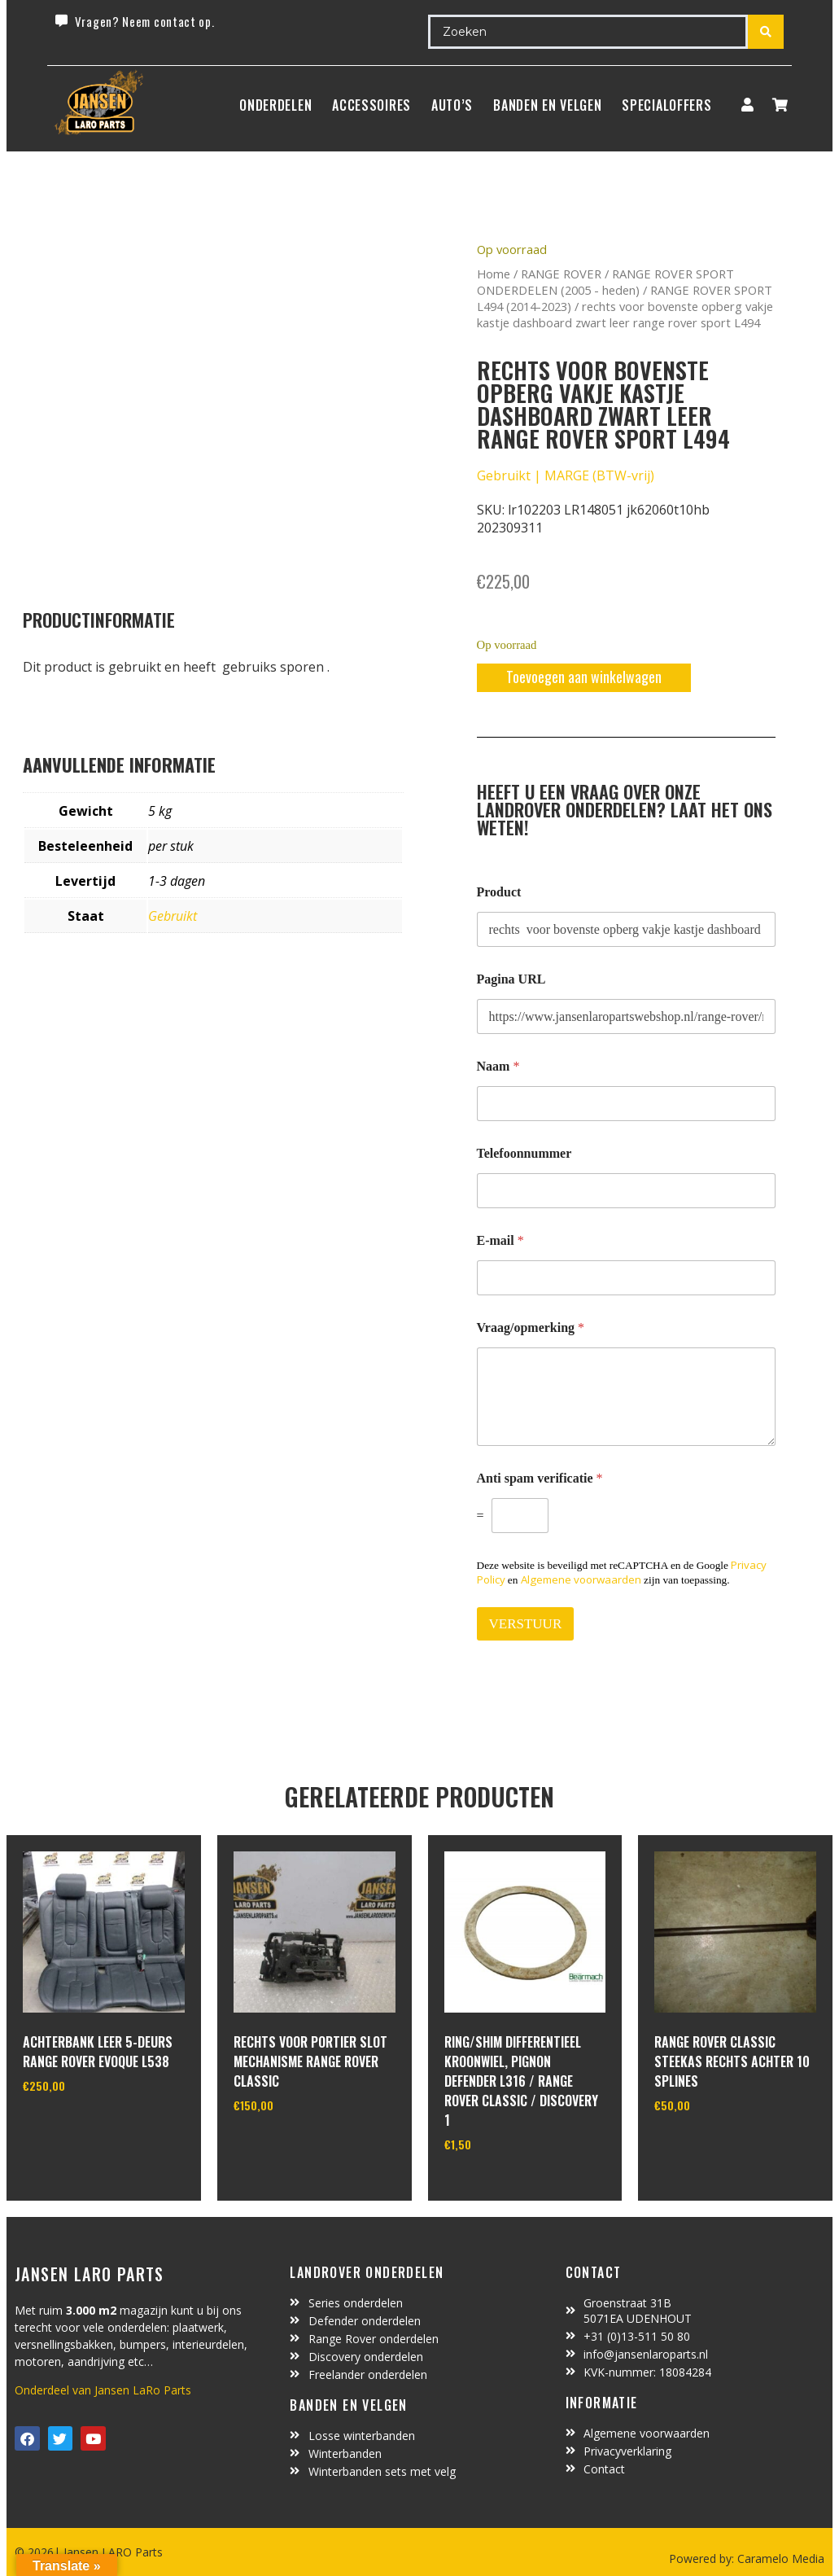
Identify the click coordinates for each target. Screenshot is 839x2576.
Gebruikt (172, 916)
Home (493, 273)
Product (499, 892)
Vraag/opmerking (531, 1327)
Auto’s (452, 105)
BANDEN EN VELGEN (547, 105)
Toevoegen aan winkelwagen (584, 676)
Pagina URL (511, 979)
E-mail (500, 1240)
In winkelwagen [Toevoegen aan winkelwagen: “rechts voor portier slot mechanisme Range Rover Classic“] (294, 2147)
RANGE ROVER (561, 273)
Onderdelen (275, 105)
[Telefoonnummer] (626, 1190)
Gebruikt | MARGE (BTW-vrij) (565, 475)
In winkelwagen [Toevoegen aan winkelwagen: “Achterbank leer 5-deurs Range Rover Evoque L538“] (83, 2127)
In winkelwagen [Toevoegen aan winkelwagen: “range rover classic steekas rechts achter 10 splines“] (715, 2147)
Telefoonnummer (524, 1153)
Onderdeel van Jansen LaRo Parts (103, 2390)
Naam (498, 1066)
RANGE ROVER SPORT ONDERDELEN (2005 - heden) (605, 281)
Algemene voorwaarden (581, 1579)
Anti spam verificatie (540, 1478)
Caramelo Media (779, 2558)
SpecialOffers (666, 105)
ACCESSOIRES (371, 105)
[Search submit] (766, 32)
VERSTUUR (525, 1624)
